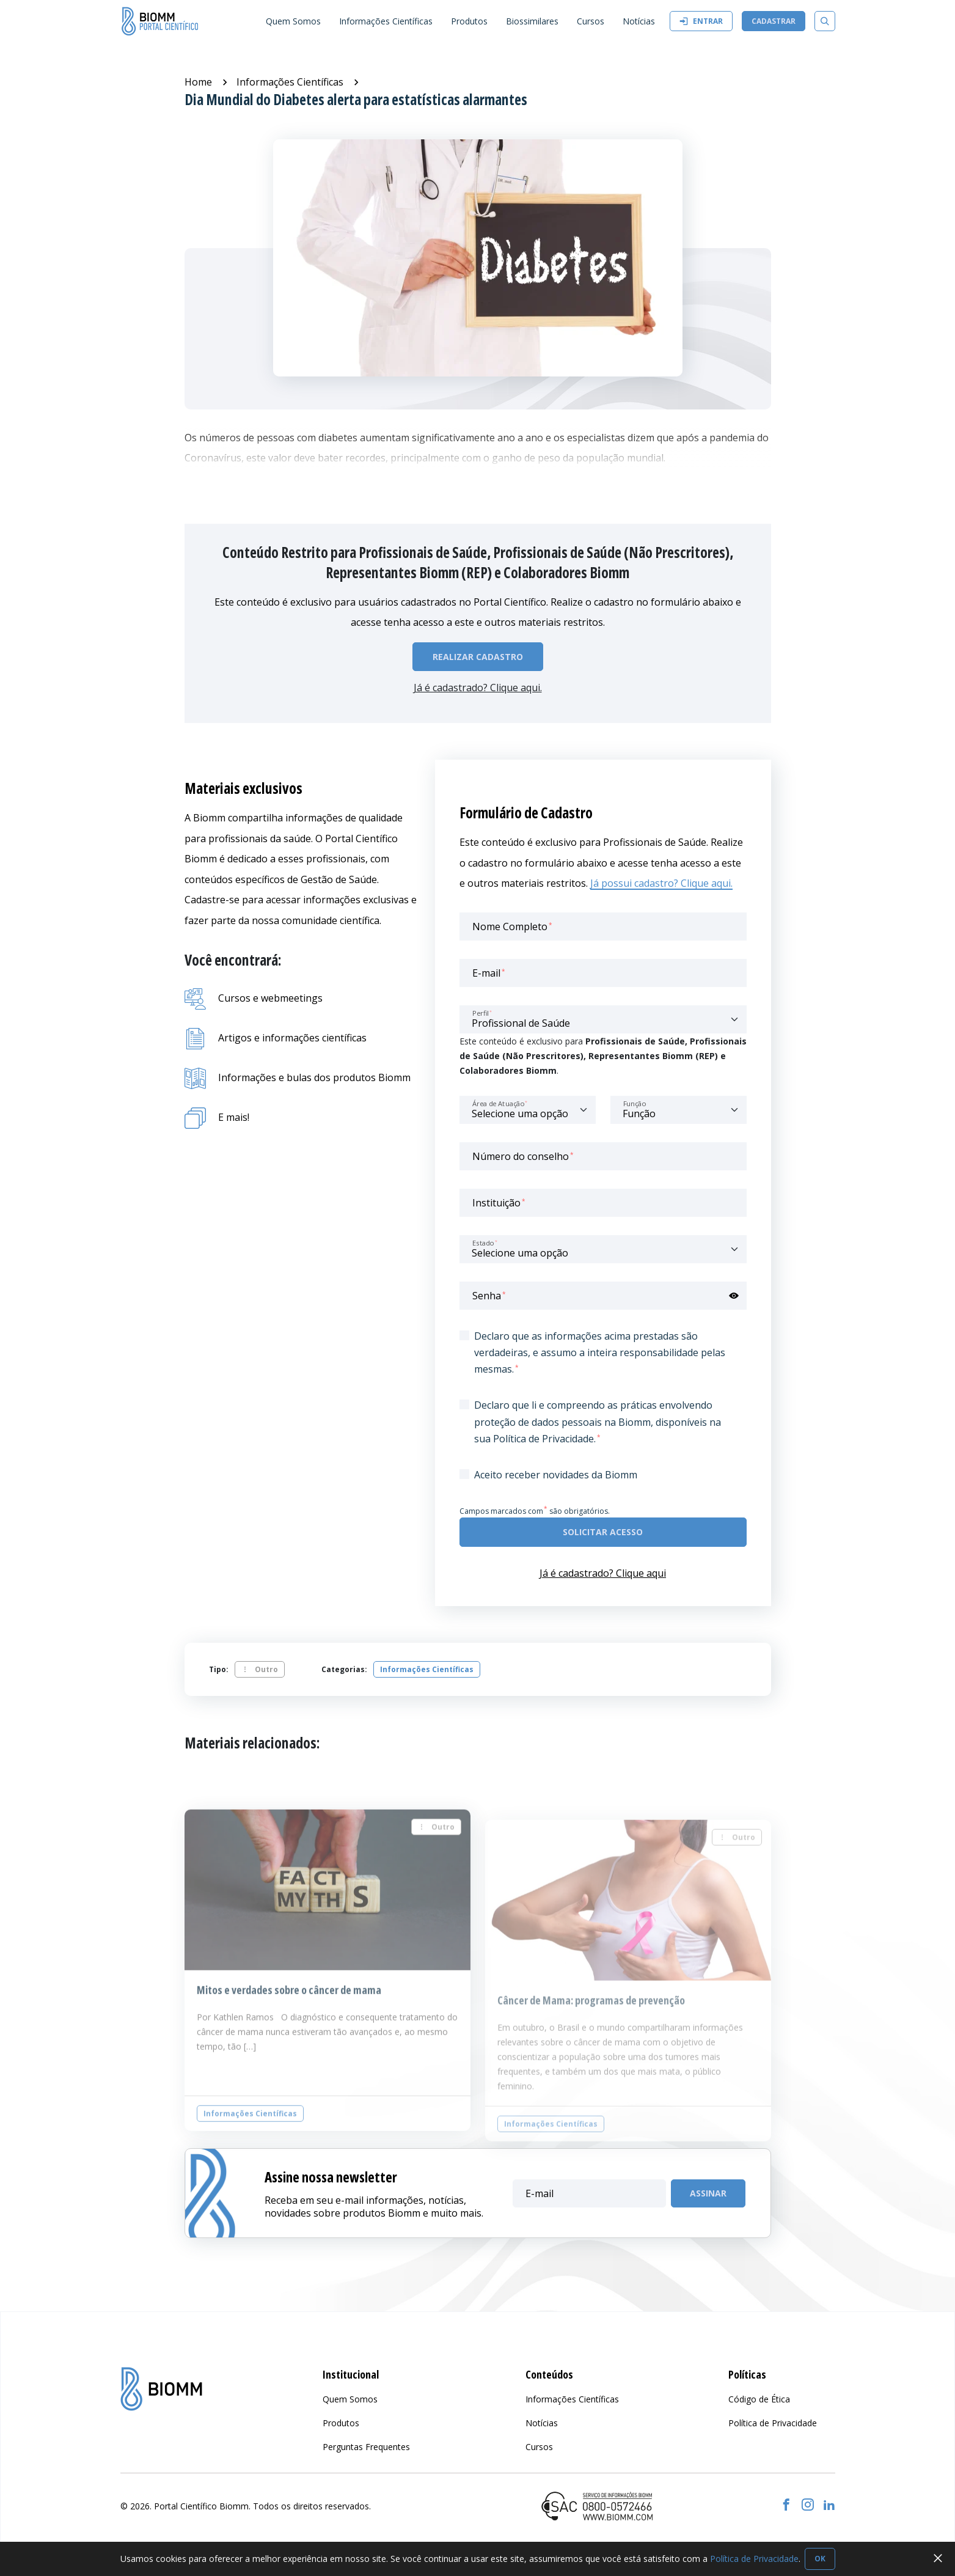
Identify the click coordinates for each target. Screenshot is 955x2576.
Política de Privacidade (754, 2558)
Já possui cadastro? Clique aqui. (661, 883)
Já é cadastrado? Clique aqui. (478, 687)
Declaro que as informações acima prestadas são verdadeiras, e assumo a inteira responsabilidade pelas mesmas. (599, 1352)
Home (198, 82)
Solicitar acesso (603, 1532)
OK (819, 2558)
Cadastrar (774, 21)
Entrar (701, 21)
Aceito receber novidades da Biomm (555, 1474)
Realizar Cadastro (478, 656)
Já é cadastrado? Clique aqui (603, 1573)
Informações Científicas (289, 82)
